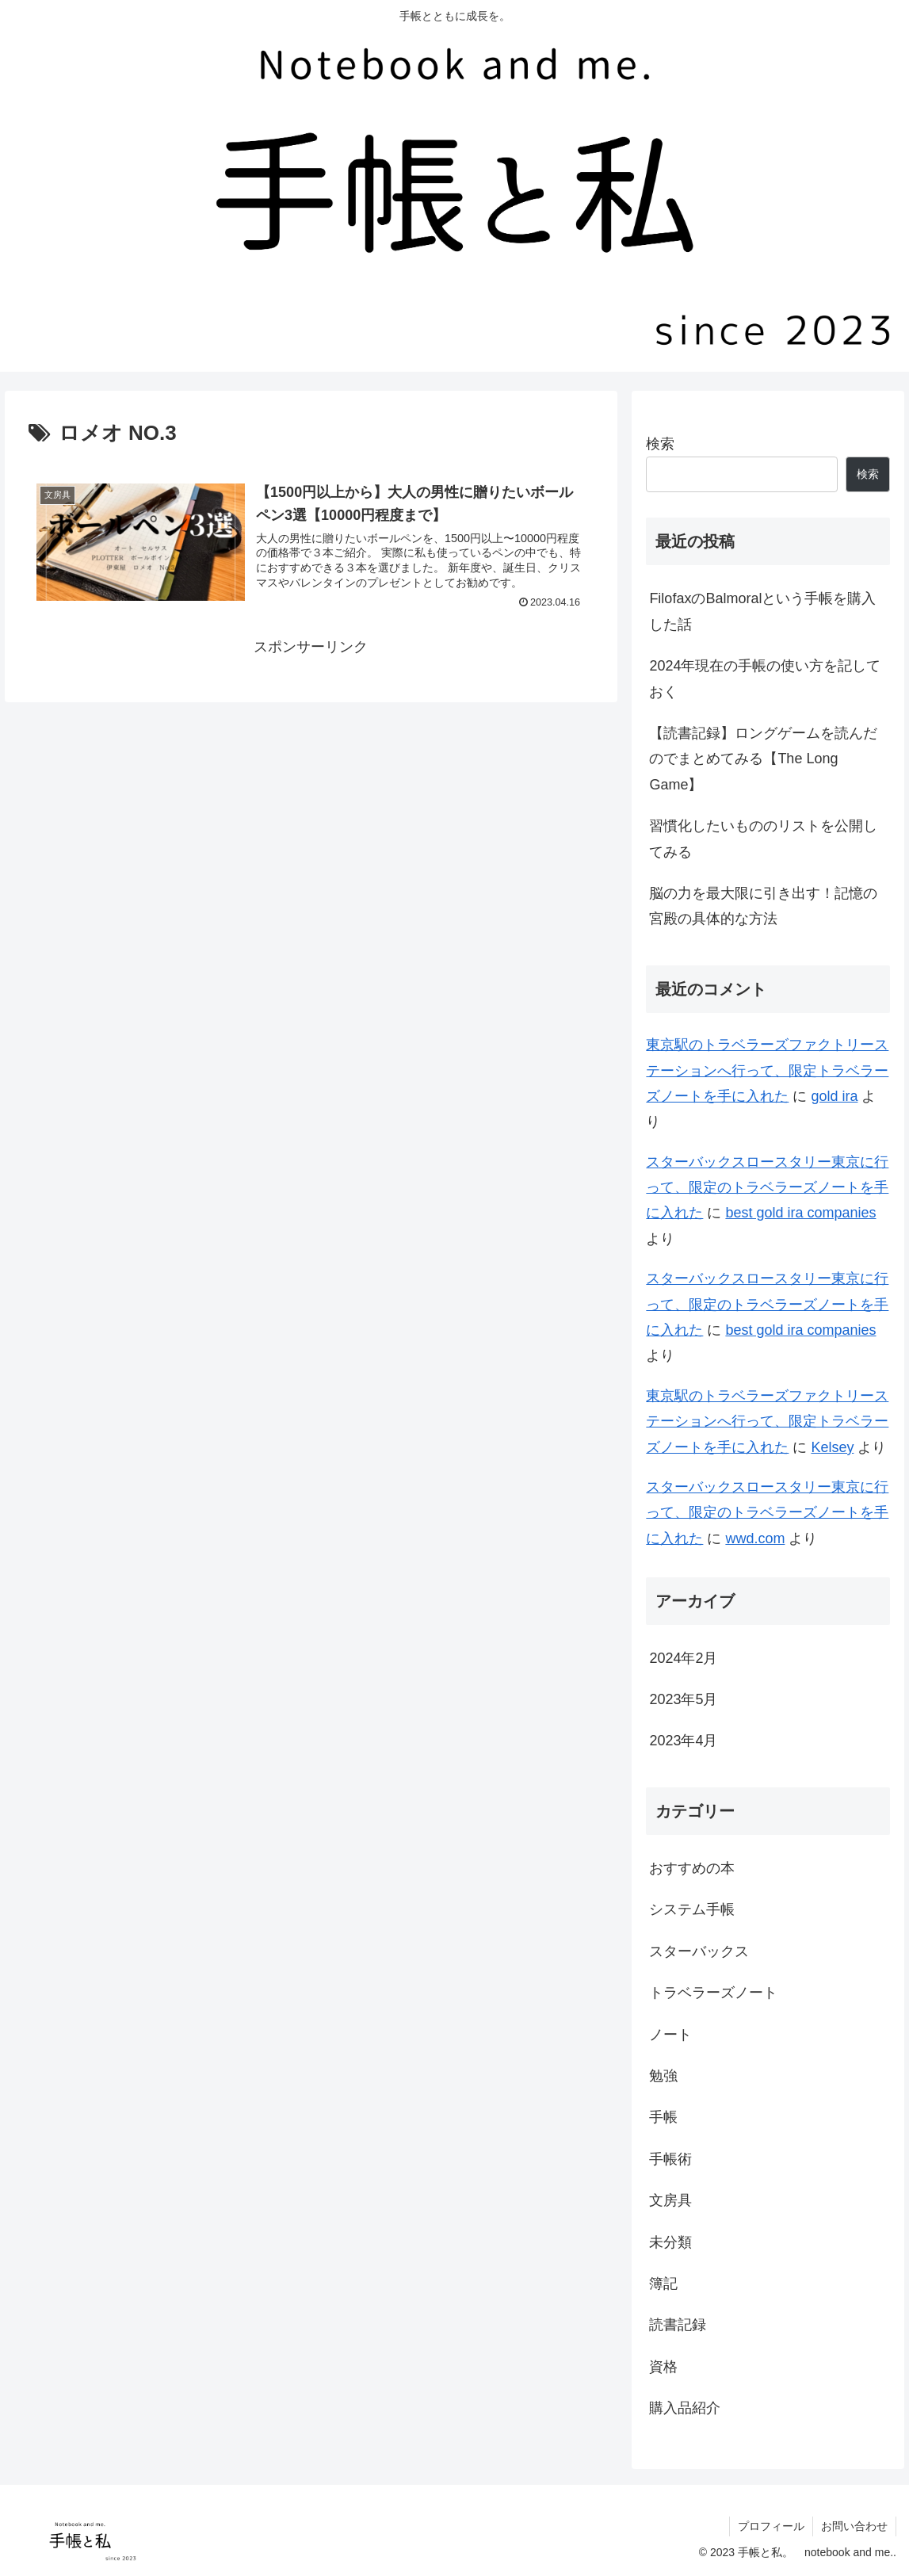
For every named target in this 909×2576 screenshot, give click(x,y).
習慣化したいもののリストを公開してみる (763, 838)
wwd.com (755, 1538)
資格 (663, 2367)
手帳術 (670, 2159)
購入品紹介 (684, 2408)
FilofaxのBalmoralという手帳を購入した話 (762, 611)
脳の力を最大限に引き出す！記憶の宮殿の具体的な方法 (763, 906)
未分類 (670, 2242)
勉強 (663, 2076)
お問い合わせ (854, 2526)
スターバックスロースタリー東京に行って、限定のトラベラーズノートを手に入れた (767, 1187)
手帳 (663, 2117)
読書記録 (677, 2325)
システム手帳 (692, 1909)
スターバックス (699, 1951)
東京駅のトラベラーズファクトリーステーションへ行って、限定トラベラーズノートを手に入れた (767, 1070)
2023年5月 (683, 1699)
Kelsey (832, 1447)
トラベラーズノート (713, 1993)
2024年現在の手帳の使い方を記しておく (764, 678)
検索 (660, 444)
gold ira (834, 1096)
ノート (670, 2035)
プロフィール (771, 2526)
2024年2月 (683, 1658)
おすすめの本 (692, 1868)
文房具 (670, 2200)
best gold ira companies (800, 1213)
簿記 (663, 2283)
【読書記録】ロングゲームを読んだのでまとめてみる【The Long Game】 (763, 759)
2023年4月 (683, 1741)
